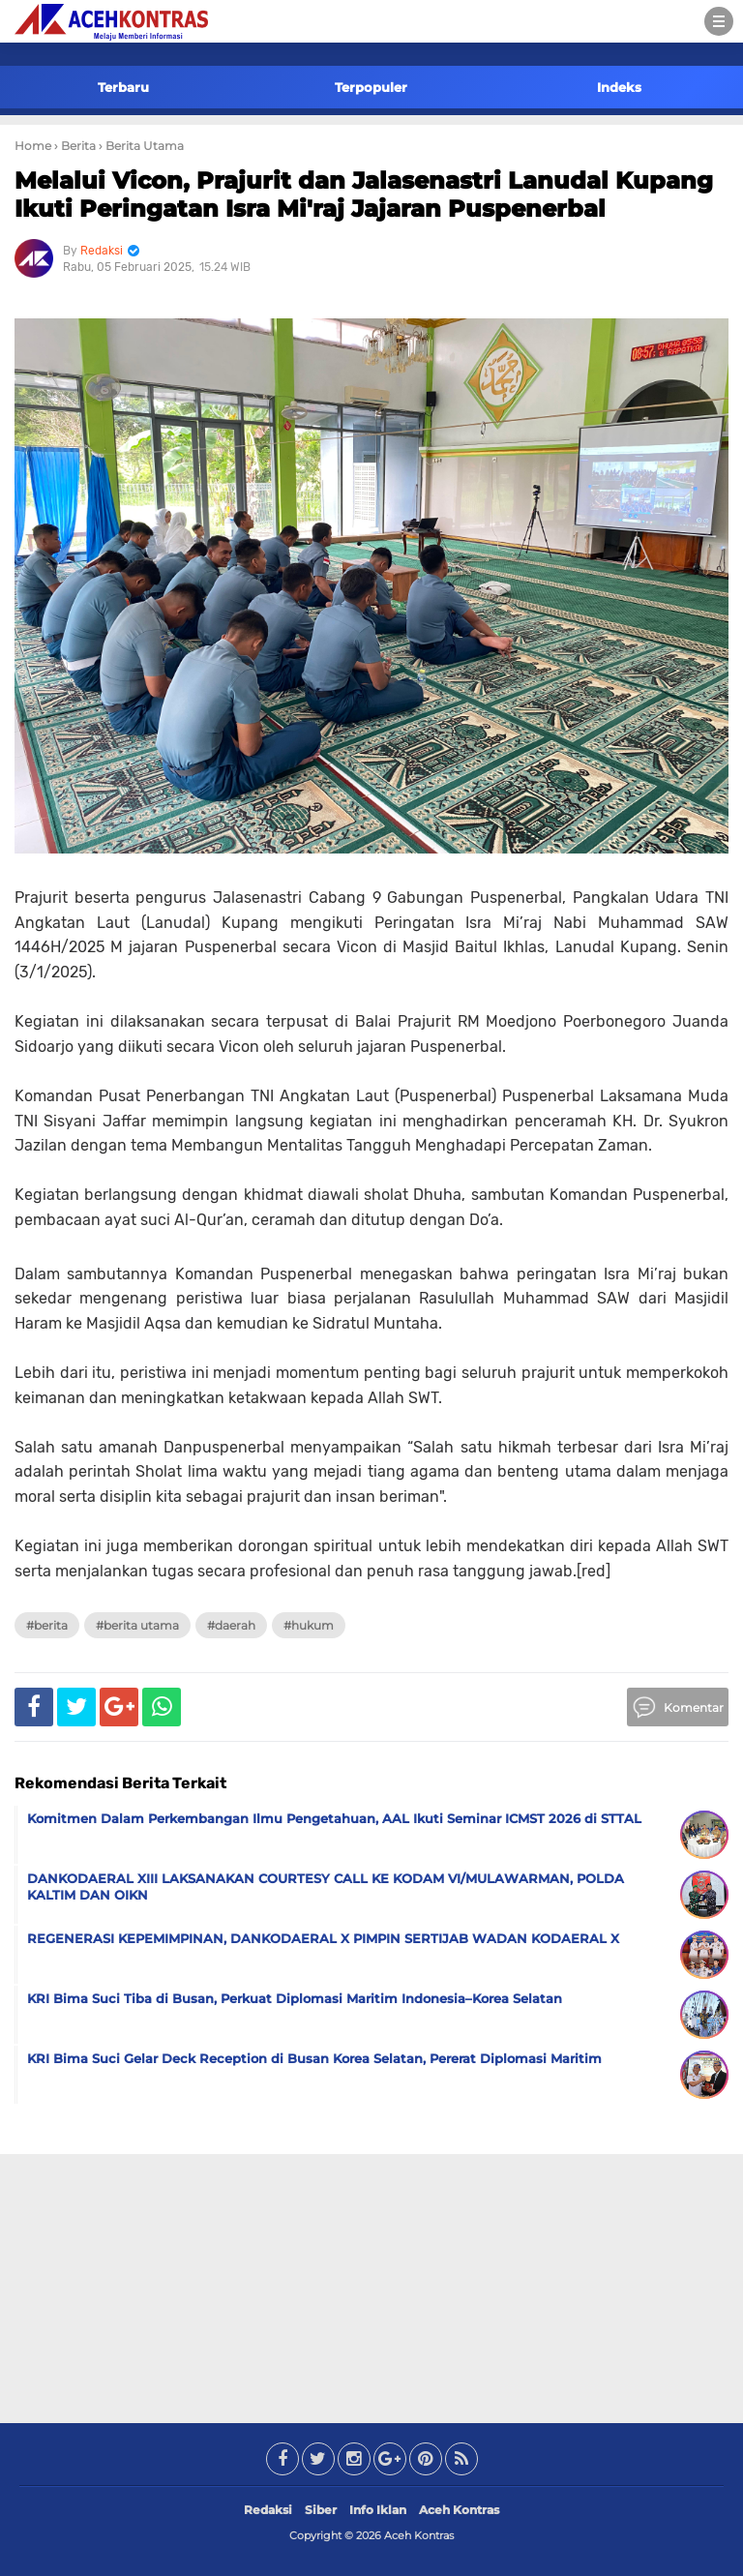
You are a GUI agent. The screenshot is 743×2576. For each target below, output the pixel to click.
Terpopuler (371, 87)
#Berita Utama (137, 1625)
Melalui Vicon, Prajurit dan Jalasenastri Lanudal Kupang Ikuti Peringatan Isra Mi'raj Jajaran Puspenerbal (364, 194)
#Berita (47, 1625)
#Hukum (308, 1625)
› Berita (75, 145)
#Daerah (231, 1625)
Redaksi (268, 2509)
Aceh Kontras (459, 2509)
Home (33, 145)
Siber (321, 2509)
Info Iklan (377, 2509)
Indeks (619, 87)
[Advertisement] (371, 2285)
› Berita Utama (141, 145)
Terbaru (123, 87)
